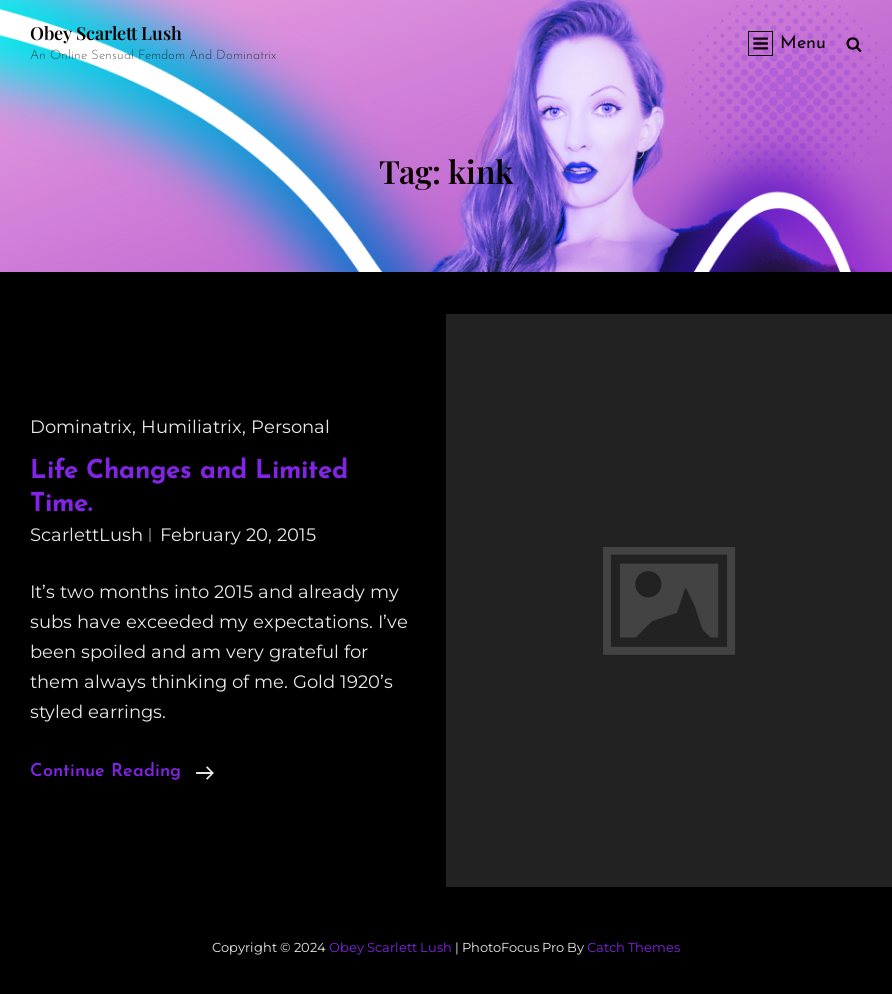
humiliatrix (191, 427)
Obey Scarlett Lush (106, 33)
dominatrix (81, 427)
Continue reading (122, 772)
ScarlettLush (86, 535)
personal (290, 427)
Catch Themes (633, 947)
